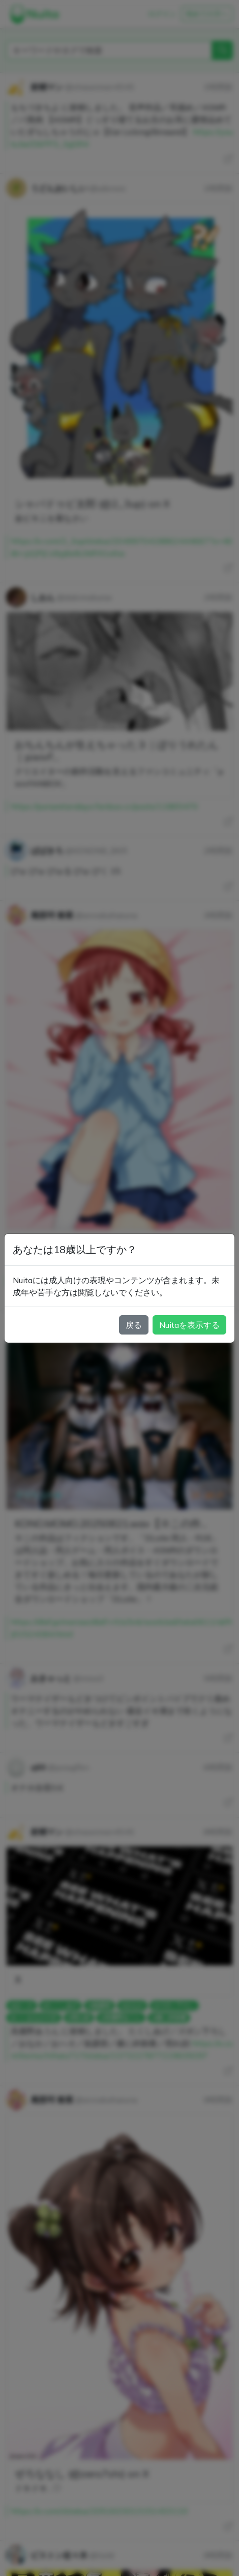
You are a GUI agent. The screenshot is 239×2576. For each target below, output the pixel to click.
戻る (134, 1325)
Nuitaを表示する (189, 1325)
